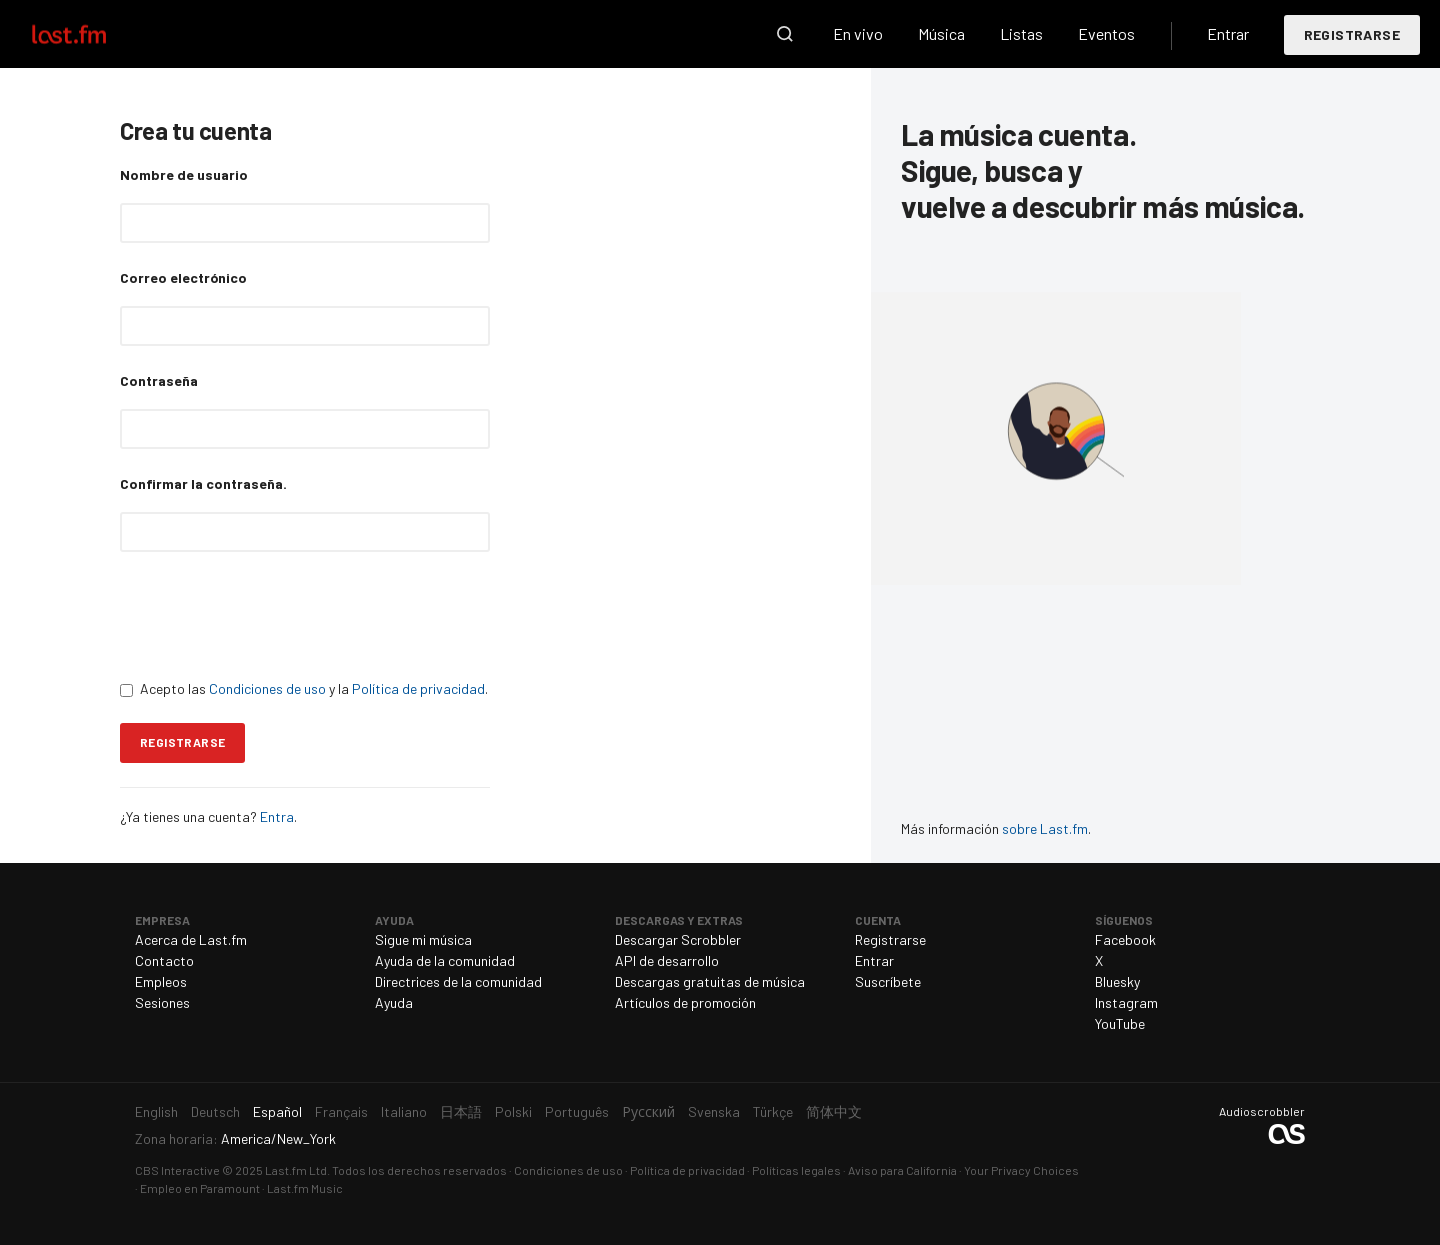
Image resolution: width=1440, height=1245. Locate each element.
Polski (513, 1111)
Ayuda (394, 1002)
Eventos (1106, 33)
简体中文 (834, 1111)
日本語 (461, 1111)
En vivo (858, 33)
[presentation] (272, 615)
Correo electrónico (183, 277)
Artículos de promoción (685, 1002)
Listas (1021, 33)
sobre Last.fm (1045, 828)
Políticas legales (796, 1170)
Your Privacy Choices (1021, 1170)
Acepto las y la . (304, 688)
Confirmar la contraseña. (203, 483)
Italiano (404, 1111)
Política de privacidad (418, 688)
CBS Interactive (177, 1170)
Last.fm (92, 34)
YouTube (1120, 1023)
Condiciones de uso (267, 688)
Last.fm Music (305, 1188)
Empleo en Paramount (200, 1188)
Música (941, 33)
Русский (648, 1111)
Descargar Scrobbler (678, 939)
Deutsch (215, 1111)
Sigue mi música (423, 939)
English (156, 1111)
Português (577, 1111)
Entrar (1228, 33)
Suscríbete (888, 981)
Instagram (1126, 1002)
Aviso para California (902, 1170)
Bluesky (1117, 981)
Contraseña (159, 380)
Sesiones (162, 1002)
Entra (277, 816)
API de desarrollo (667, 960)
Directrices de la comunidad (458, 981)
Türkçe (773, 1111)
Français (341, 1111)
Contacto (164, 960)
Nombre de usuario (184, 174)
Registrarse (1352, 34)
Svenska (714, 1111)
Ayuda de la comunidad (445, 960)
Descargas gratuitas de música (710, 981)
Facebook (1125, 939)
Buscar (785, 34)
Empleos (161, 981)
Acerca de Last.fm (191, 939)
